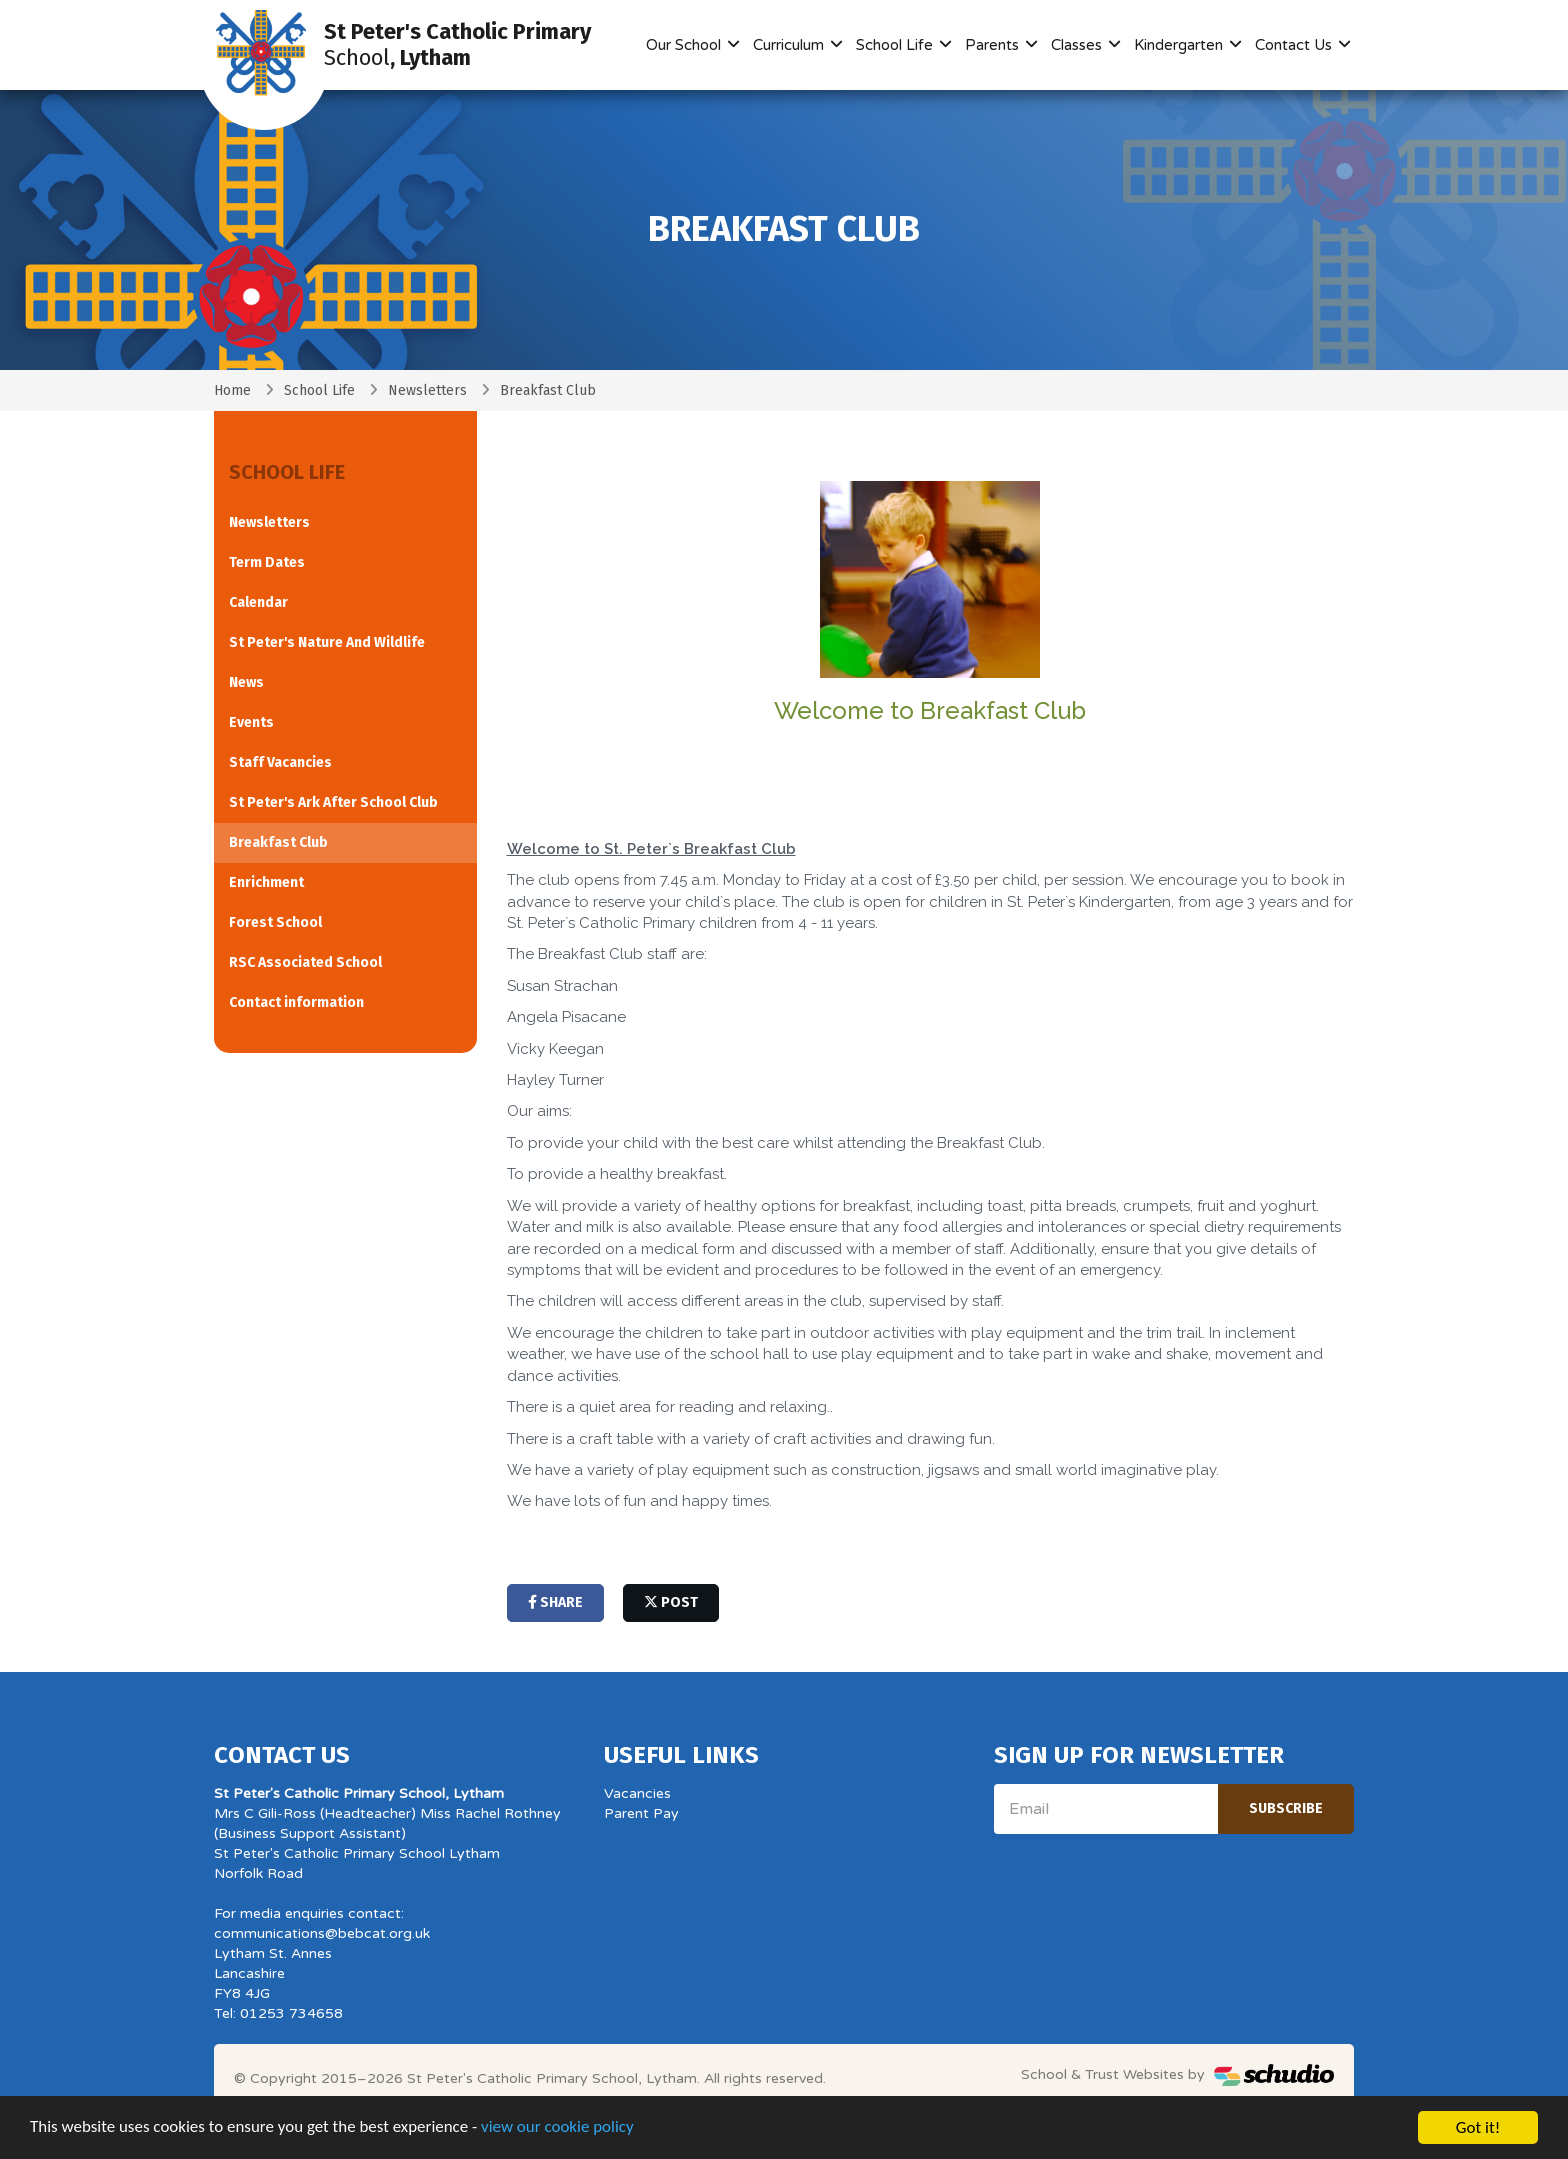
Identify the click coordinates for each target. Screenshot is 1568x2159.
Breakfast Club (278, 842)
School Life (896, 45)
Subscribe (1286, 1808)
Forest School (275, 922)
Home (232, 390)
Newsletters (427, 390)
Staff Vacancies (280, 762)
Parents (994, 45)
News (246, 682)
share (555, 1602)
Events (251, 722)
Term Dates (267, 562)
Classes (1078, 45)
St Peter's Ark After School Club (333, 802)
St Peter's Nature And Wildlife (327, 642)
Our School (685, 45)
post (671, 1602)
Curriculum (790, 45)
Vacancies (637, 1793)
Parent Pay (641, 1813)
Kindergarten (1180, 45)
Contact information (296, 1002)
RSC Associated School (305, 962)
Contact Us (1295, 45)
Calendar (258, 602)
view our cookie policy (559, 2130)
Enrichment (266, 882)
